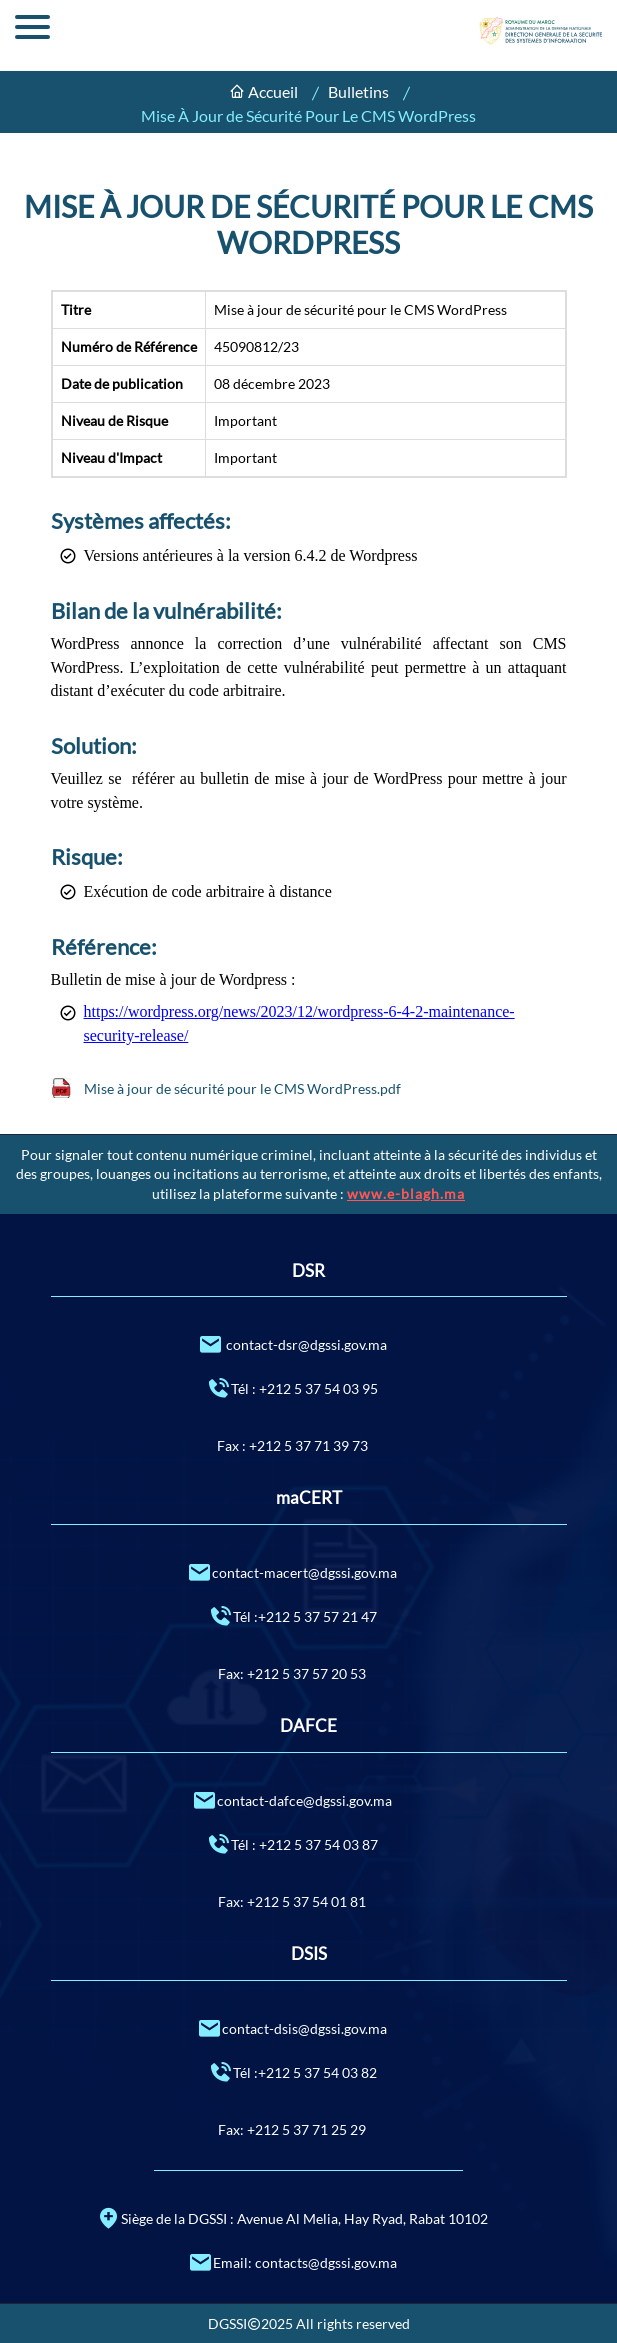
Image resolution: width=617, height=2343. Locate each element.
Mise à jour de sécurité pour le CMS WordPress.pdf (242, 1088)
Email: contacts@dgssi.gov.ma (292, 2261)
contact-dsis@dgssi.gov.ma (292, 2027)
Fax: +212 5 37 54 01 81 (292, 1901)
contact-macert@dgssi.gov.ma (292, 1571)
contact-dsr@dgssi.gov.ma (292, 1343)
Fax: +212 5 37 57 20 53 (292, 1673)
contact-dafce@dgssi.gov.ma (292, 1799)
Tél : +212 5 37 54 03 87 (292, 1843)
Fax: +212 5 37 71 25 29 (292, 2129)
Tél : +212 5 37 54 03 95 (292, 1387)
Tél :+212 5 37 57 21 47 (292, 1615)
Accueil (273, 91)
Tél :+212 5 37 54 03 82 (292, 2071)
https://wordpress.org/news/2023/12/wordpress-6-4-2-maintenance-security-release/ (299, 1023)
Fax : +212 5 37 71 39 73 (292, 1445)
